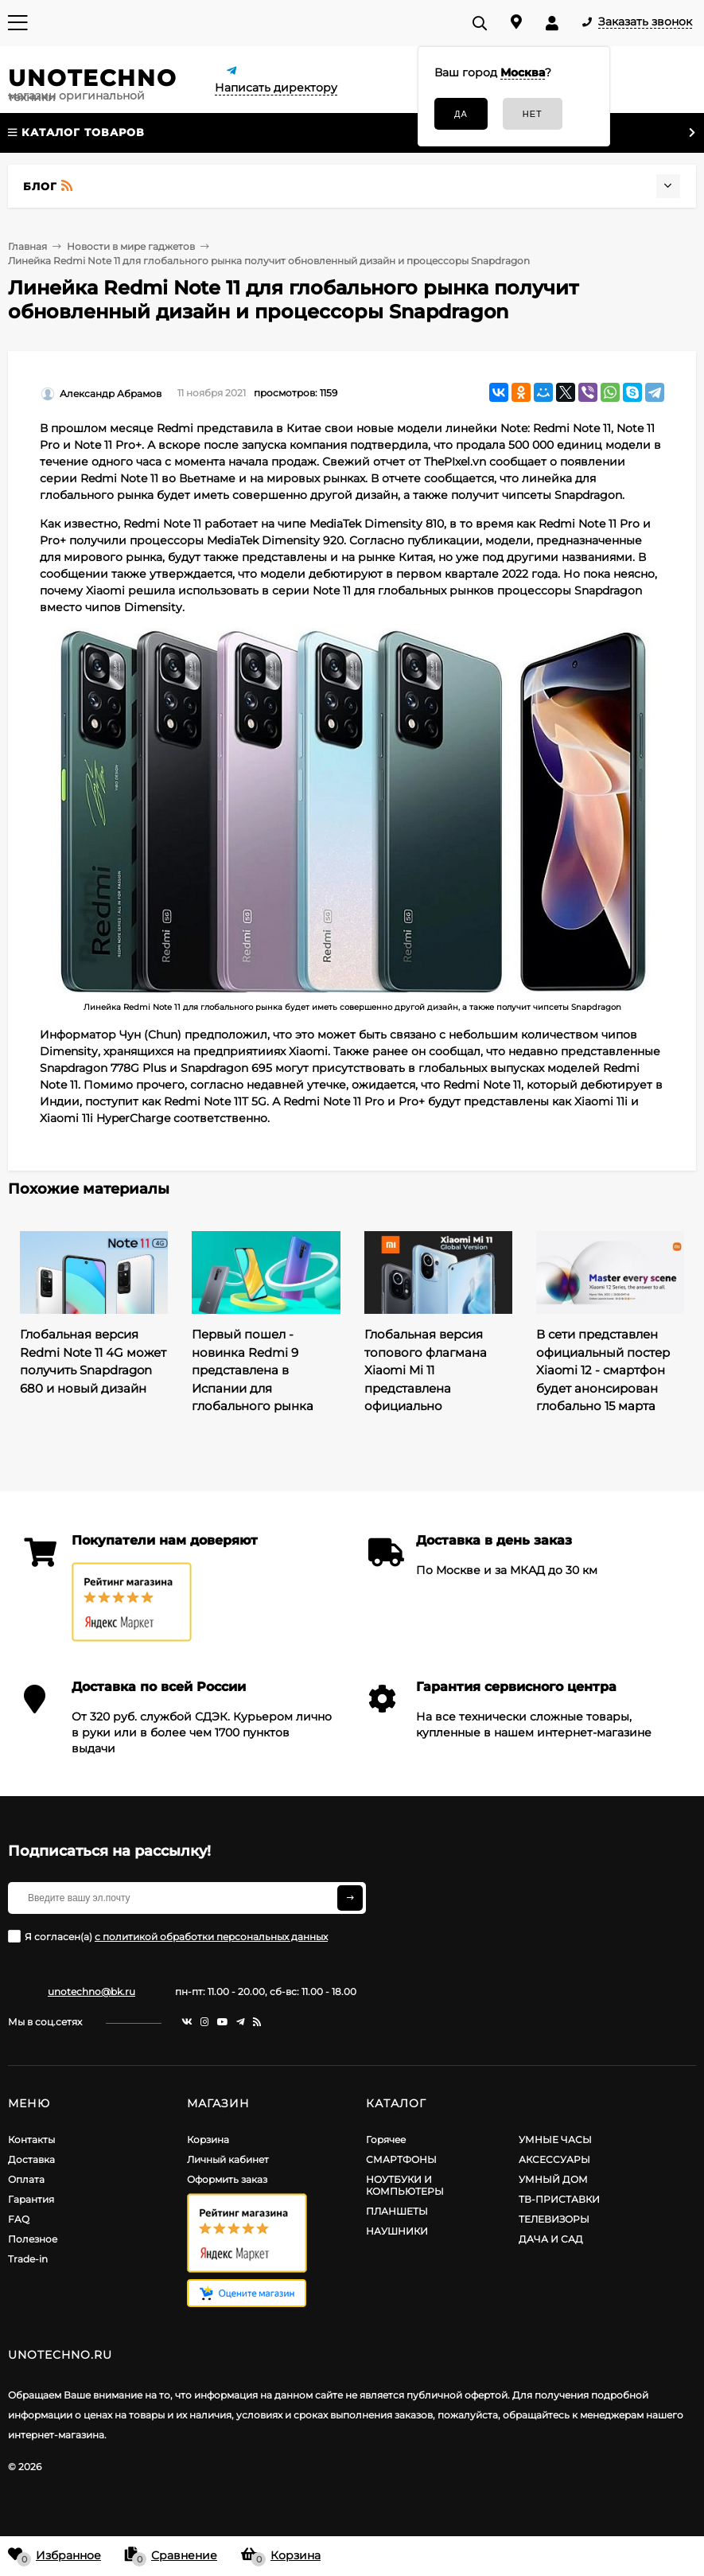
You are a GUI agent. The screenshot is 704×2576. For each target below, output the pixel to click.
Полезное (32, 2239)
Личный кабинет (228, 2159)
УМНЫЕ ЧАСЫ (555, 2139)
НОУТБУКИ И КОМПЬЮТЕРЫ (405, 2185)
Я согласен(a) (168, 1936)
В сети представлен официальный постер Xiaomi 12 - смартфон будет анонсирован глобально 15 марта (603, 1370)
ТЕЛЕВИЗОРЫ (554, 2219)
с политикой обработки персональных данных (211, 1937)
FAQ (18, 2219)
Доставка (31, 2159)
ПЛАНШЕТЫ (397, 2211)
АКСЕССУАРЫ (554, 2159)
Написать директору (276, 87)
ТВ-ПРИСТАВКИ (559, 2199)
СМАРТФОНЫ (401, 2159)
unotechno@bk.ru (91, 1991)
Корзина (208, 2139)
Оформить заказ (227, 2179)
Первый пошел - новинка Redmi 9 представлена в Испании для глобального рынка (252, 1370)
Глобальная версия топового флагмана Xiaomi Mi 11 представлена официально (425, 1370)
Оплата (26, 2179)
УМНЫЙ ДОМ (553, 2179)
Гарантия (31, 2199)
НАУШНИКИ (397, 2231)
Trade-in (28, 2259)
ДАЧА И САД (551, 2239)
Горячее (386, 2139)
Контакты (31, 2139)
